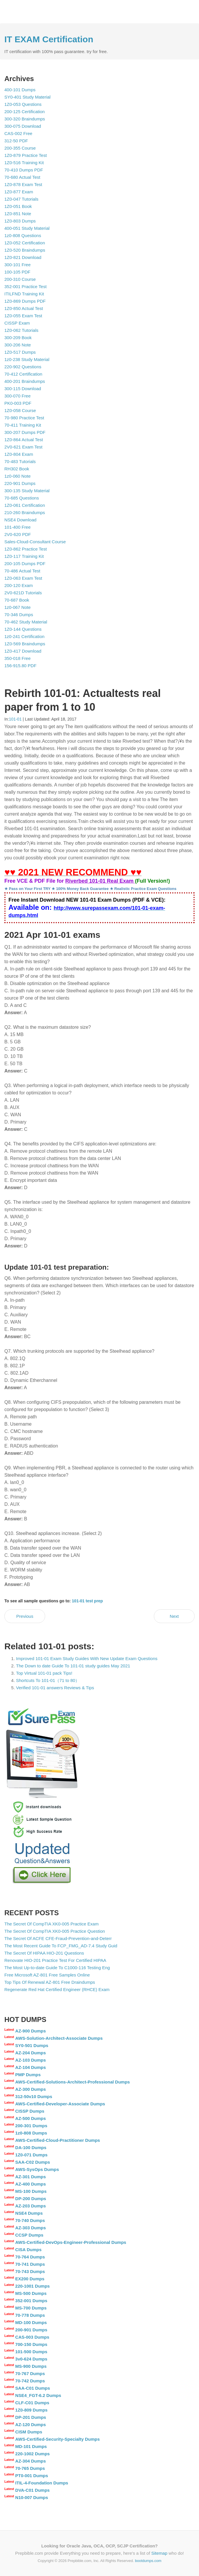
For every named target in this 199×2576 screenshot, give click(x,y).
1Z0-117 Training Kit (24, 556)
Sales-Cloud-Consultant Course (35, 541)
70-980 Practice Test (24, 417)
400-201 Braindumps (24, 381)
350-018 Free (17, 658)
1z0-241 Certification (24, 636)
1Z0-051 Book (18, 206)
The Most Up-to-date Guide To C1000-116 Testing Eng (57, 1967)
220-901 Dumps (20, 483)
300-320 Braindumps (24, 118)
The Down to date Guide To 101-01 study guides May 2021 (73, 1665)
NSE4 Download (20, 519)
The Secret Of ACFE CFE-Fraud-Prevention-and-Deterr (58, 1938)
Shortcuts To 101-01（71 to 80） (48, 1680)
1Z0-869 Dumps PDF (25, 301)
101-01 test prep (87, 1601)
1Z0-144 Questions (23, 629)
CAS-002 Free (18, 133)
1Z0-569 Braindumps (24, 643)
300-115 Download (22, 388)
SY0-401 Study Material (27, 96)
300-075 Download (22, 126)
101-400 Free (17, 527)
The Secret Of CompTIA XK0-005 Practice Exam (51, 1923)
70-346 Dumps (18, 614)
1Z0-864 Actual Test (23, 439)
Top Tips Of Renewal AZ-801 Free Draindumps (49, 1982)
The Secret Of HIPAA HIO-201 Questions (44, 1953)
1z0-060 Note (17, 476)
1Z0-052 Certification (24, 242)
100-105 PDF (17, 271)
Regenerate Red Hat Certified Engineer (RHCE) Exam (57, 1989)
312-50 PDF (16, 140)
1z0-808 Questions (22, 235)
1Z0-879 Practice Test (25, 155)
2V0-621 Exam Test (23, 446)
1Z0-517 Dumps (20, 352)
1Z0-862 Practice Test (25, 548)
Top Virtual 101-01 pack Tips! (44, 1673)
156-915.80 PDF (20, 665)
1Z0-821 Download (22, 257)
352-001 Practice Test (25, 286)
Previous (24, 1616)
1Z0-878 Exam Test (23, 184)
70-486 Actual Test (22, 570)
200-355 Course (20, 148)
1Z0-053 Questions (23, 104)
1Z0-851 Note (17, 213)
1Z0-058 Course (20, 410)
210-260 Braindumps (24, 512)
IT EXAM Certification (48, 39)
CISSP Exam (17, 322)
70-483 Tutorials (20, 461)
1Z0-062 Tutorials (21, 330)
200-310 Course (20, 279)
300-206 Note (17, 344)
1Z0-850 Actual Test (23, 308)
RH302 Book (16, 468)
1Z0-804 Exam (18, 454)
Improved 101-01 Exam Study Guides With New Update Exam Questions (86, 1658)
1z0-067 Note (17, 607)
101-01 (15, 719)
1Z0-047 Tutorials (21, 199)
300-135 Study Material (27, 490)
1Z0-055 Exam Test (23, 315)
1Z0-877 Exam (18, 191)
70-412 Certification (23, 373)
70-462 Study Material (25, 621)
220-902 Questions (22, 366)
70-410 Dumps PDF (23, 169)
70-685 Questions (21, 497)
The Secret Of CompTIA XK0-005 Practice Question (54, 1931)
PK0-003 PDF (17, 403)
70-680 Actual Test (22, 177)
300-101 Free (17, 264)
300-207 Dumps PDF (24, 432)
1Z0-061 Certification (24, 505)
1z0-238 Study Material (26, 359)
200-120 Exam (18, 585)
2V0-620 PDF (17, 534)
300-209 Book (17, 337)
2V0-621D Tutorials (23, 592)
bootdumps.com (148, 2561)
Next (174, 1616)
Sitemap (159, 2553)
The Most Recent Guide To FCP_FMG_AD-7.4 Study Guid (60, 1945)
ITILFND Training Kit (24, 293)
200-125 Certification (24, 111)
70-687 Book (16, 599)
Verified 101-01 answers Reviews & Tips (55, 1687)
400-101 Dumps (20, 89)
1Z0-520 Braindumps (24, 250)
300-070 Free (17, 395)
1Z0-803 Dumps (20, 220)
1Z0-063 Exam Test (23, 578)
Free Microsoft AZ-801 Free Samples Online (47, 1974)
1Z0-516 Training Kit (24, 162)
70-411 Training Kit (22, 425)
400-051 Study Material (27, 228)
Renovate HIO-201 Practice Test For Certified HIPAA (55, 1960)
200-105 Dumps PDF (24, 563)
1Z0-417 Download (22, 651)
